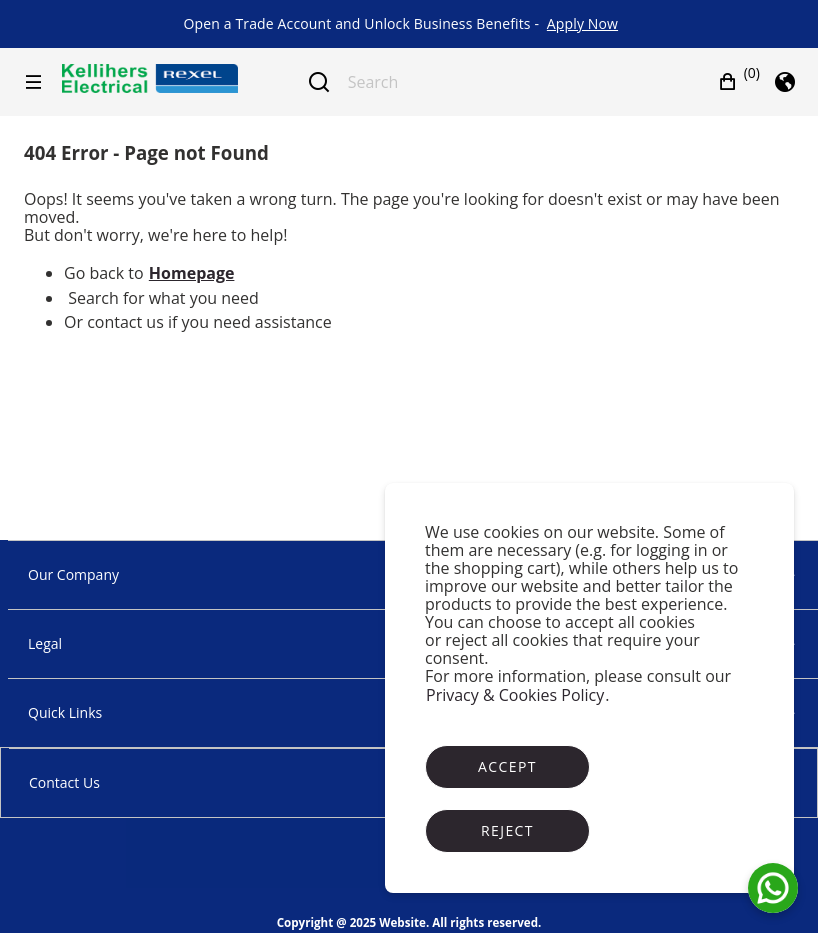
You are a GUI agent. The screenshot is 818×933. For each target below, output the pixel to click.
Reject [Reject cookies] (507, 830)
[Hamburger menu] (33, 82)
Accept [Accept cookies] (507, 766)
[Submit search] (319, 82)
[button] (739, 82)
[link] (582, 24)
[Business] (149, 79)
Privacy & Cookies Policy (515, 695)
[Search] (511, 82)
